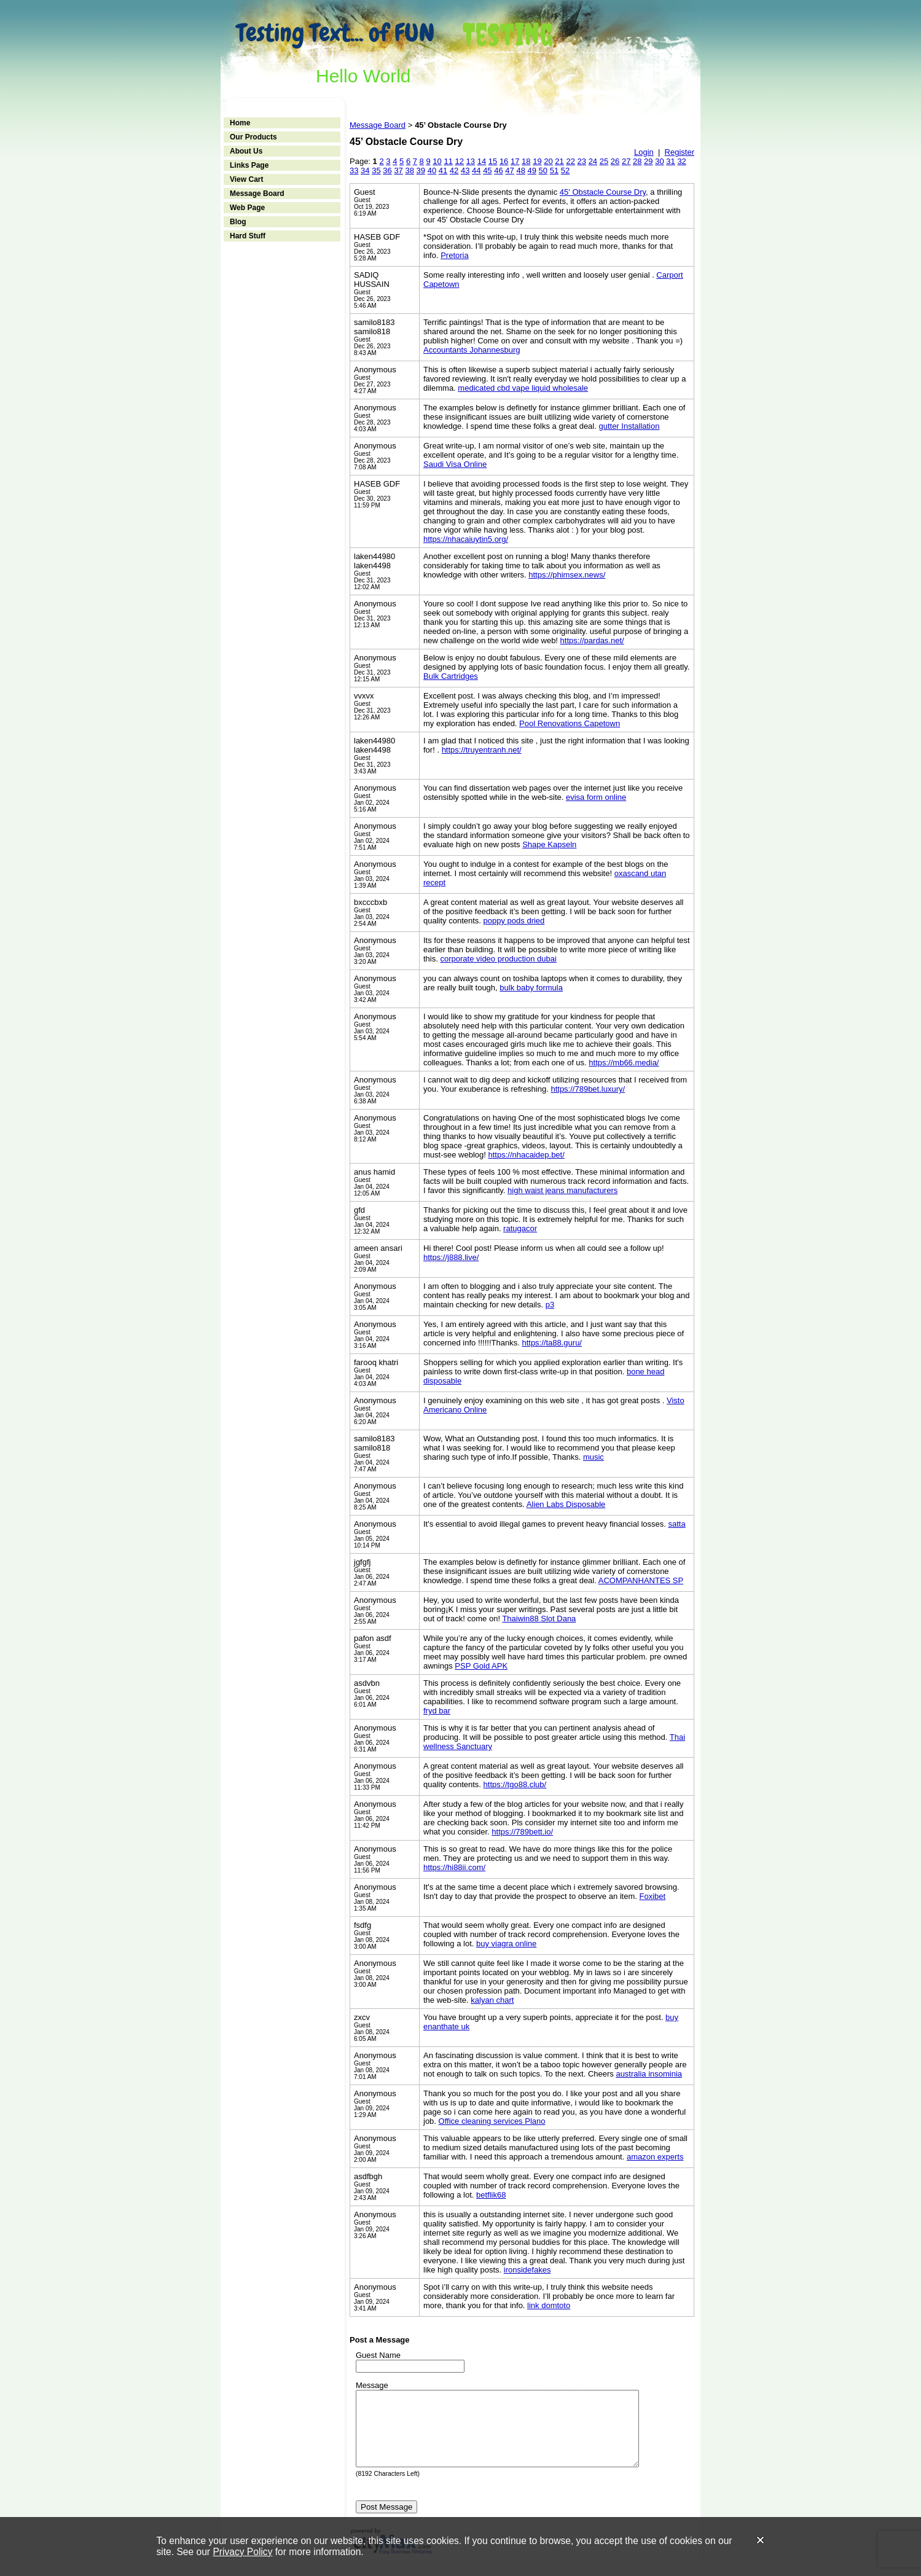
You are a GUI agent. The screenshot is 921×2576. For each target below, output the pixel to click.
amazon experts (655, 2156)
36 (387, 170)
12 (459, 161)
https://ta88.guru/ (552, 1342)
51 (554, 170)
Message (372, 2385)
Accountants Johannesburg (471, 349)
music (593, 1457)
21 (559, 161)
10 (437, 161)
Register (679, 152)
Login (644, 152)
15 (492, 161)
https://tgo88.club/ (515, 1784)
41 (443, 170)
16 (504, 161)
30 (659, 161)
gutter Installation (628, 426)
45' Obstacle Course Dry (603, 192)
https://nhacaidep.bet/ (526, 1154)
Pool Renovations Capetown (569, 723)
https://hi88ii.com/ (454, 1867)
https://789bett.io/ (522, 1831)
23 (582, 161)
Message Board (257, 193)
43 (465, 170)
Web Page (247, 207)
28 (637, 161)
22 (570, 161)
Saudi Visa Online (455, 464)
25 (604, 161)
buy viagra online (506, 1943)
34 (365, 170)
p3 (550, 1304)
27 (626, 161)
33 (354, 170)
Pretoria (455, 255)
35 (376, 170)
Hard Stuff (247, 236)
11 (448, 161)
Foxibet (653, 1896)
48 (520, 170)
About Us (246, 151)
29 (648, 161)
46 (498, 170)
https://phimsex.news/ (566, 574)
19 (537, 161)
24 (593, 161)
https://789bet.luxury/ (588, 1089)
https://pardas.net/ (592, 640)
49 (532, 170)
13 (470, 161)
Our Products (253, 137)
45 (487, 170)
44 (476, 170)
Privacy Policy (242, 2552)
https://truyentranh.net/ (482, 749)
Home (240, 123)
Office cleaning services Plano (492, 2121)
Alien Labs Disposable (566, 1504)
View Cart (246, 179)
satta (676, 1524)
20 (548, 161)
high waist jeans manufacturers (562, 1190)
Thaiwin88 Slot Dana (539, 1618)
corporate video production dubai (498, 958)
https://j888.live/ (451, 1257)
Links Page (249, 165)
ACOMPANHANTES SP (640, 1580)
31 (670, 161)
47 (509, 170)
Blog (238, 221)
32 (681, 161)
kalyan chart (492, 2000)
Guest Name (378, 2355)
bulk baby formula (531, 987)
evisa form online (596, 797)
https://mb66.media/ (624, 1062)
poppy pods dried (514, 920)
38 (409, 170)
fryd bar (436, 1710)
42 (454, 170)
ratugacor (520, 1228)
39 (421, 170)
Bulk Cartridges (450, 676)
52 (565, 170)
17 (515, 161)
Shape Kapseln (549, 844)
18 (526, 161)
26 (615, 161)
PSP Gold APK (481, 1665)
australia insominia (649, 2073)
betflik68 (491, 2194)
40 (432, 170)
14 (481, 161)
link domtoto (548, 2305)
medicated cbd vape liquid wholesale (523, 388)
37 (398, 170)
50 (543, 170)
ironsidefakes (527, 2269)
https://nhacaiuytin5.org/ (465, 539)
